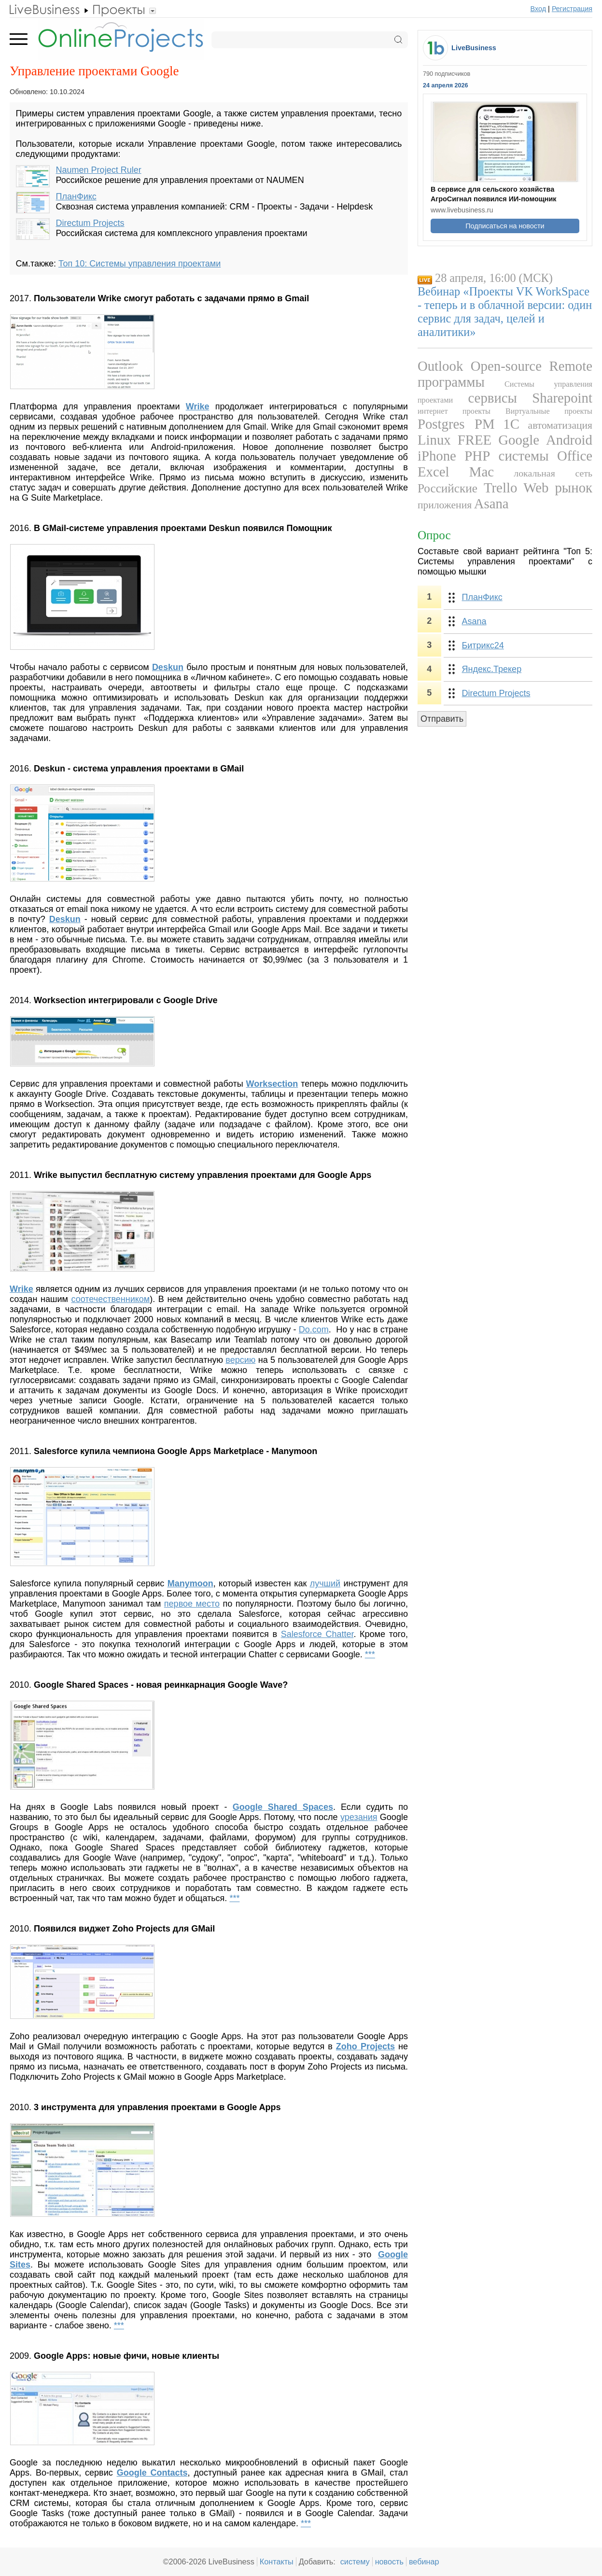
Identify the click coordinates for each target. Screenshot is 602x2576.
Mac (481, 471)
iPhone (437, 455)
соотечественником (110, 1299)
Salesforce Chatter (317, 1634)
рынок (573, 487)
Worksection (272, 1084)
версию (240, 1360)
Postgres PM (456, 424)
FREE (474, 440)
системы (524, 455)
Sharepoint (562, 398)
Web (535, 487)
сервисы (492, 398)
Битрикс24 (483, 645)
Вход (538, 9)
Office (574, 455)
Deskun (167, 667)
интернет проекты (454, 411)
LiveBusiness (473, 48)
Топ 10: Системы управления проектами (139, 263)
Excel (433, 471)
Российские (447, 488)
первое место (192, 1604)
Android (569, 440)
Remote (570, 366)
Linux (434, 440)
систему (355, 2561)
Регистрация (572, 9)
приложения (445, 505)
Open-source (506, 366)
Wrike (198, 406)
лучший (325, 1583)
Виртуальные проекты (548, 411)
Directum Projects (90, 223)
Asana (491, 503)
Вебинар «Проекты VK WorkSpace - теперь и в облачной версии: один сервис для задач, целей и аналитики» (505, 311)
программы (451, 382)
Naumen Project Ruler (98, 170)
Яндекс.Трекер (492, 669)
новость (389, 2561)
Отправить (441, 719)
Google (518, 440)
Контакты (277, 2561)
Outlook (440, 366)
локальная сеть (553, 473)
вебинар (424, 2561)
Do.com (314, 1329)
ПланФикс (76, 196)
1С (511, 424)
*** (370, 1654)
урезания (358, 1817)
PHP (477, 455)
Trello (500, 487)
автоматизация (560, 425)
